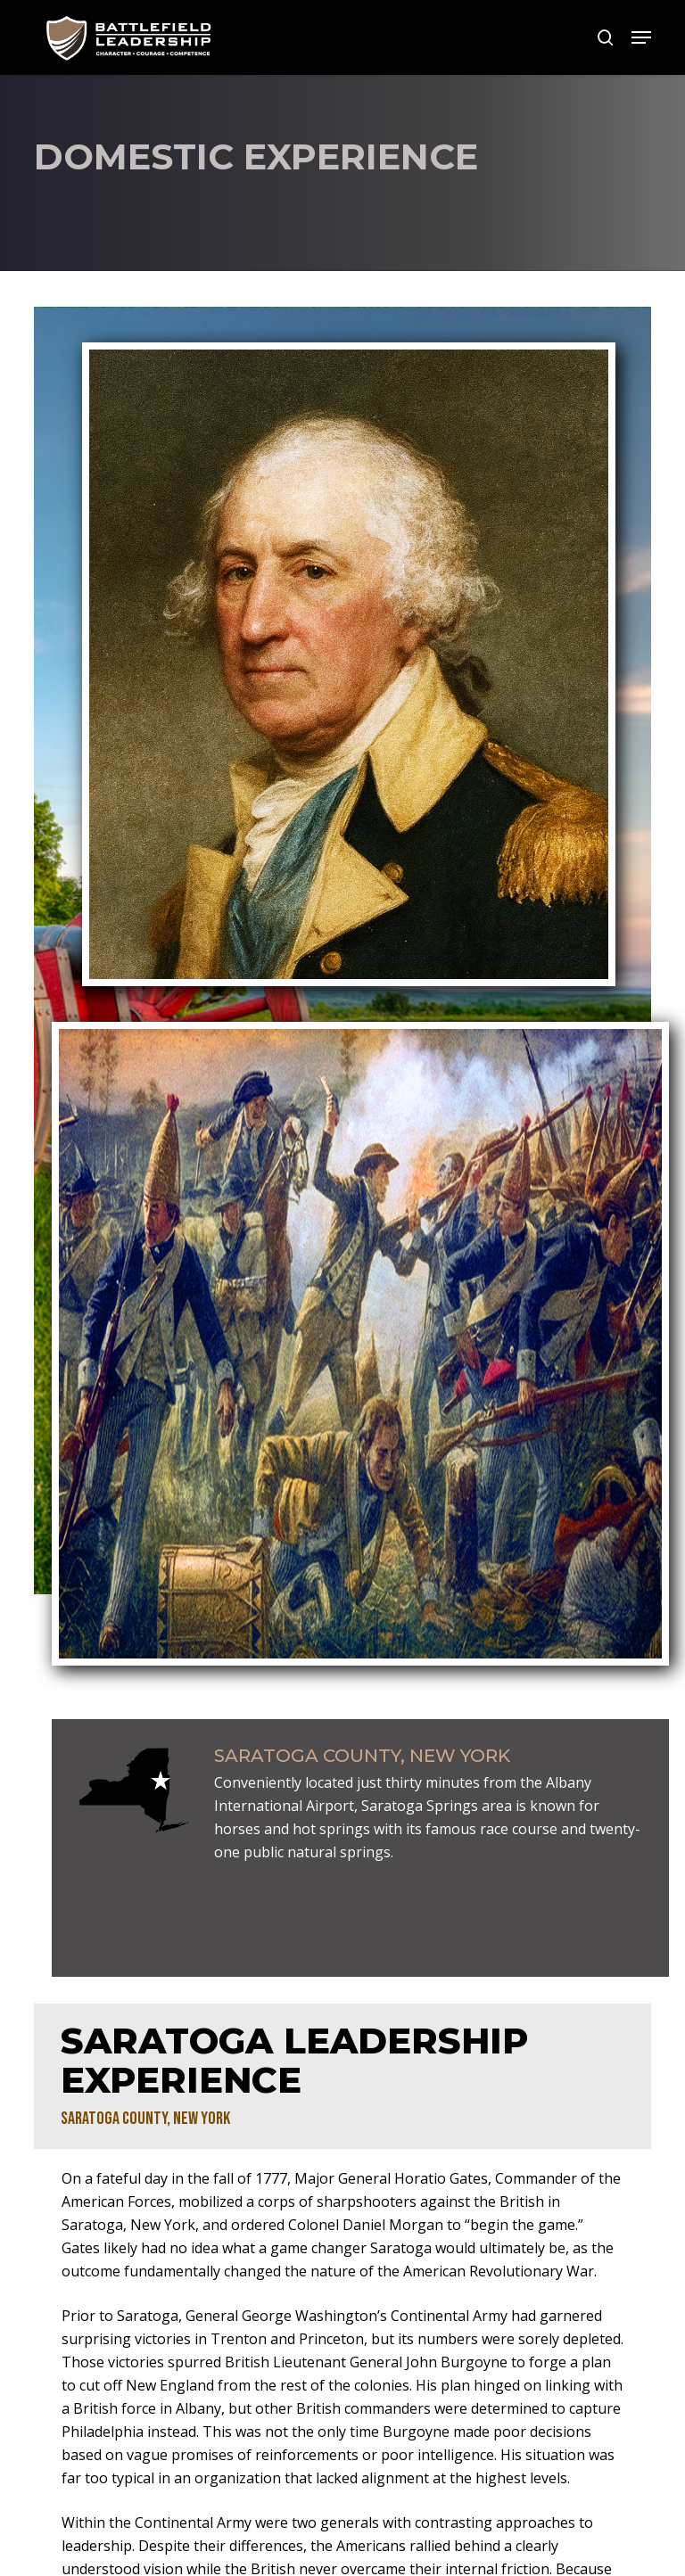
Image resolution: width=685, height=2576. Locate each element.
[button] (641, 37)
